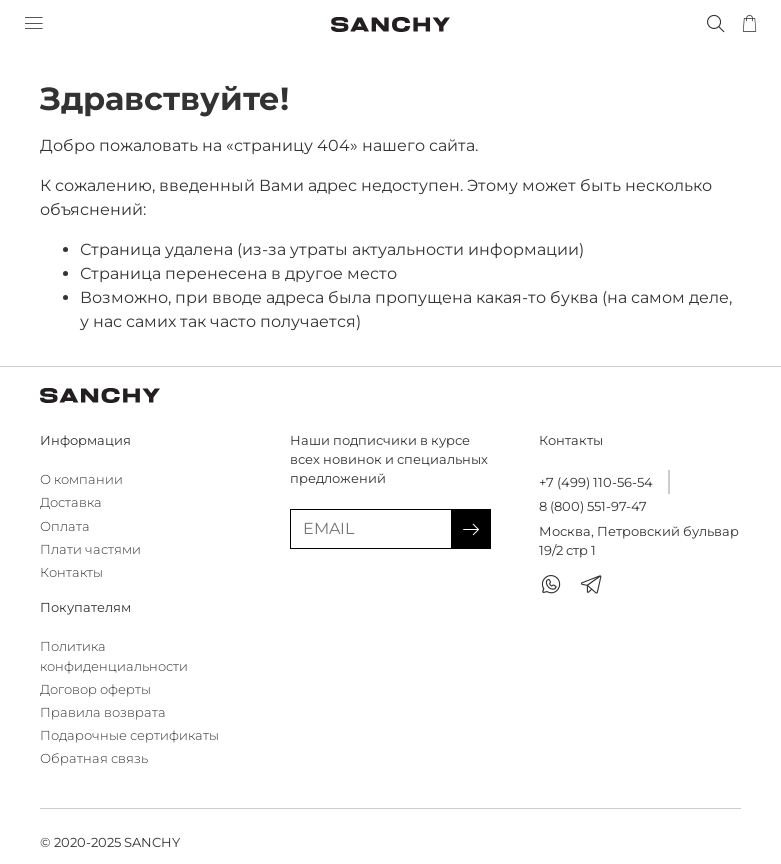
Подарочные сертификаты (129, 735)
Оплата (65, 526)
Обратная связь (94, 758)
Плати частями (90, 549)
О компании (81, 479)
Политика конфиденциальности (114, 656)
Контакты (71, 572)
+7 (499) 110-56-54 (596, 482)
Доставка (71, 502)
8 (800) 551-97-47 (593, 506)
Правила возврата (103, 712)
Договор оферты (95, 689)
